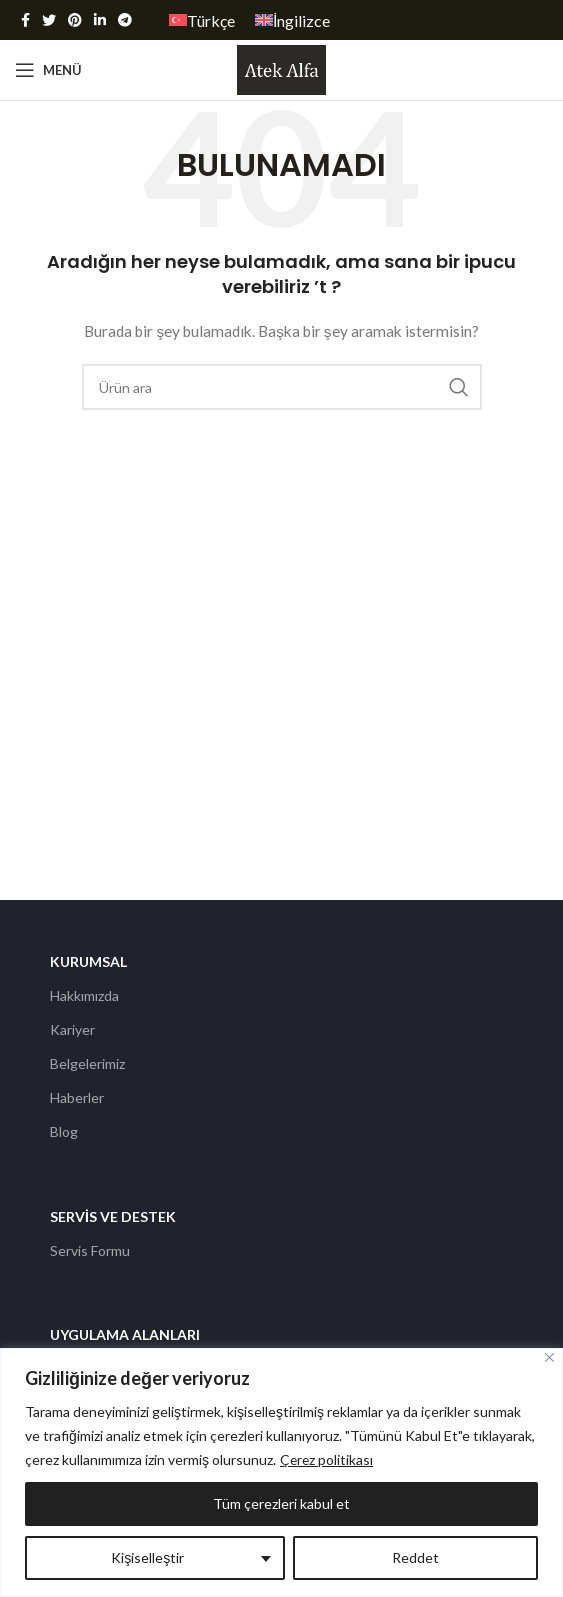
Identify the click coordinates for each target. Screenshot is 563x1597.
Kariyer (72, 1029)
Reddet (415, 1557)
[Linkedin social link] (100, 20)
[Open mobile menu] (48, 70)
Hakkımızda (84, 995)
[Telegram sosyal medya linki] (125, 20)
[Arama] (282, 387)
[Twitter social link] (49, 20)
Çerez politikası (327, 1459)
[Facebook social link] (25, 20)
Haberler (77, 1097)
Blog (64, 1131)
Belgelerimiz (87, 1063)
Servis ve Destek (113, 1216)
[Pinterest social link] (75, 20)
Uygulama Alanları (125, 1334)
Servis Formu (90, 1250)
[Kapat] (549, 1357)
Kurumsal (88, 961)
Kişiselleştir (147, 1557)
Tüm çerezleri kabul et (281, 1503)
